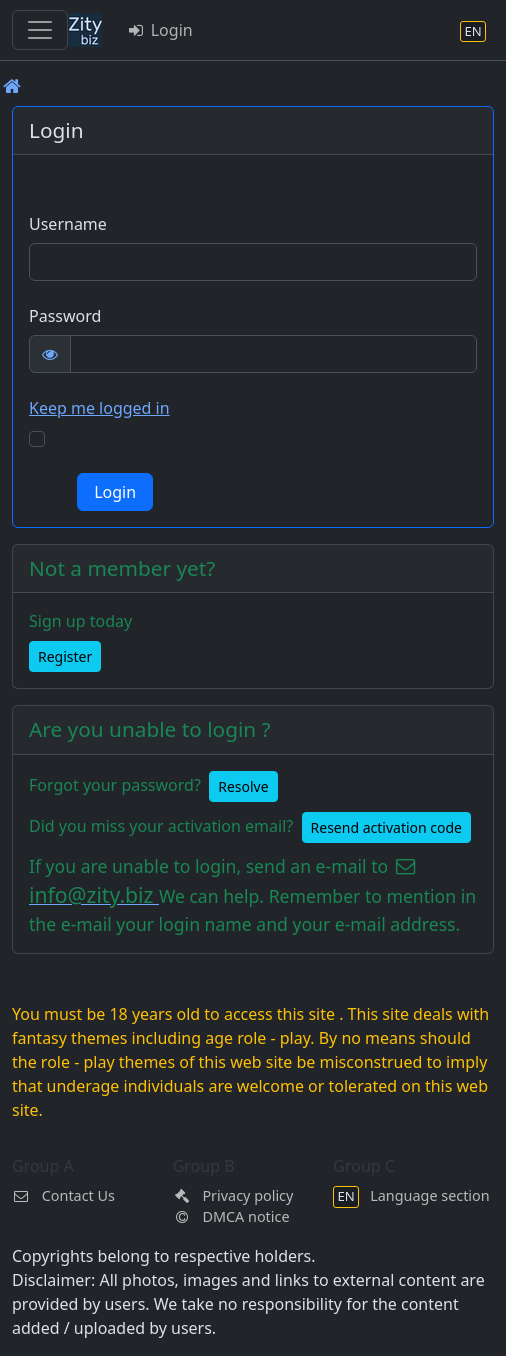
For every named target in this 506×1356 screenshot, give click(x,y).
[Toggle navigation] (40, 30)
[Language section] (473, 30)
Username (68, 224)
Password (65, 316)
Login (159, 30)
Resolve (243, 786)
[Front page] (12, 85)
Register (65, 656)
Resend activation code (386, 827)
